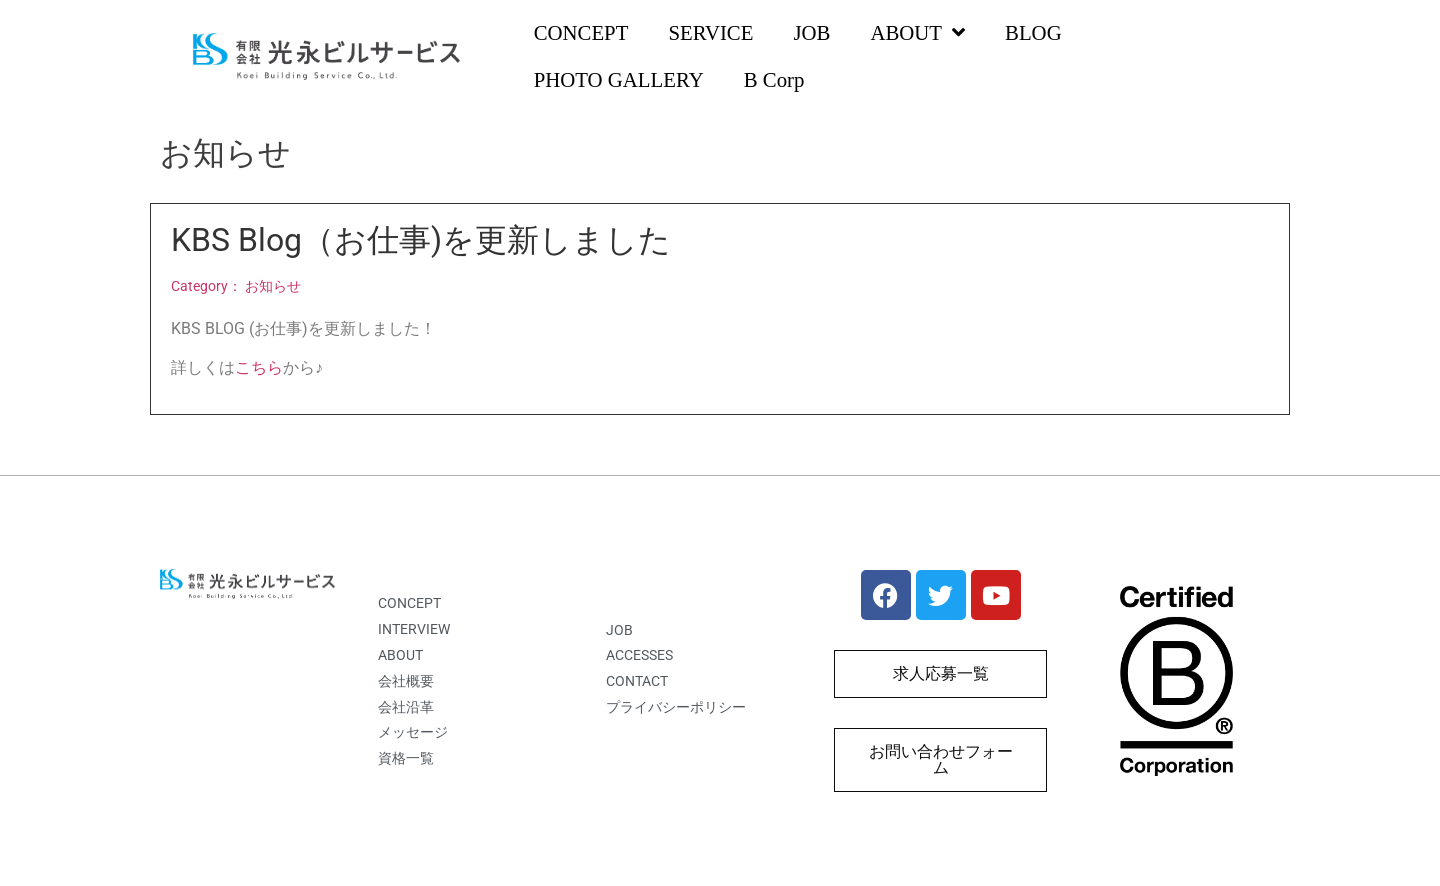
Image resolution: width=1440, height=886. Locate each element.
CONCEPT (581, 32)
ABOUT (917, 33)
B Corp (774, 79)
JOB (811, 32)
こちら (259, 367)
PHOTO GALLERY (619, 79)
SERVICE (710, 32)
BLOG (1033, 32)
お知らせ (273, 286)
